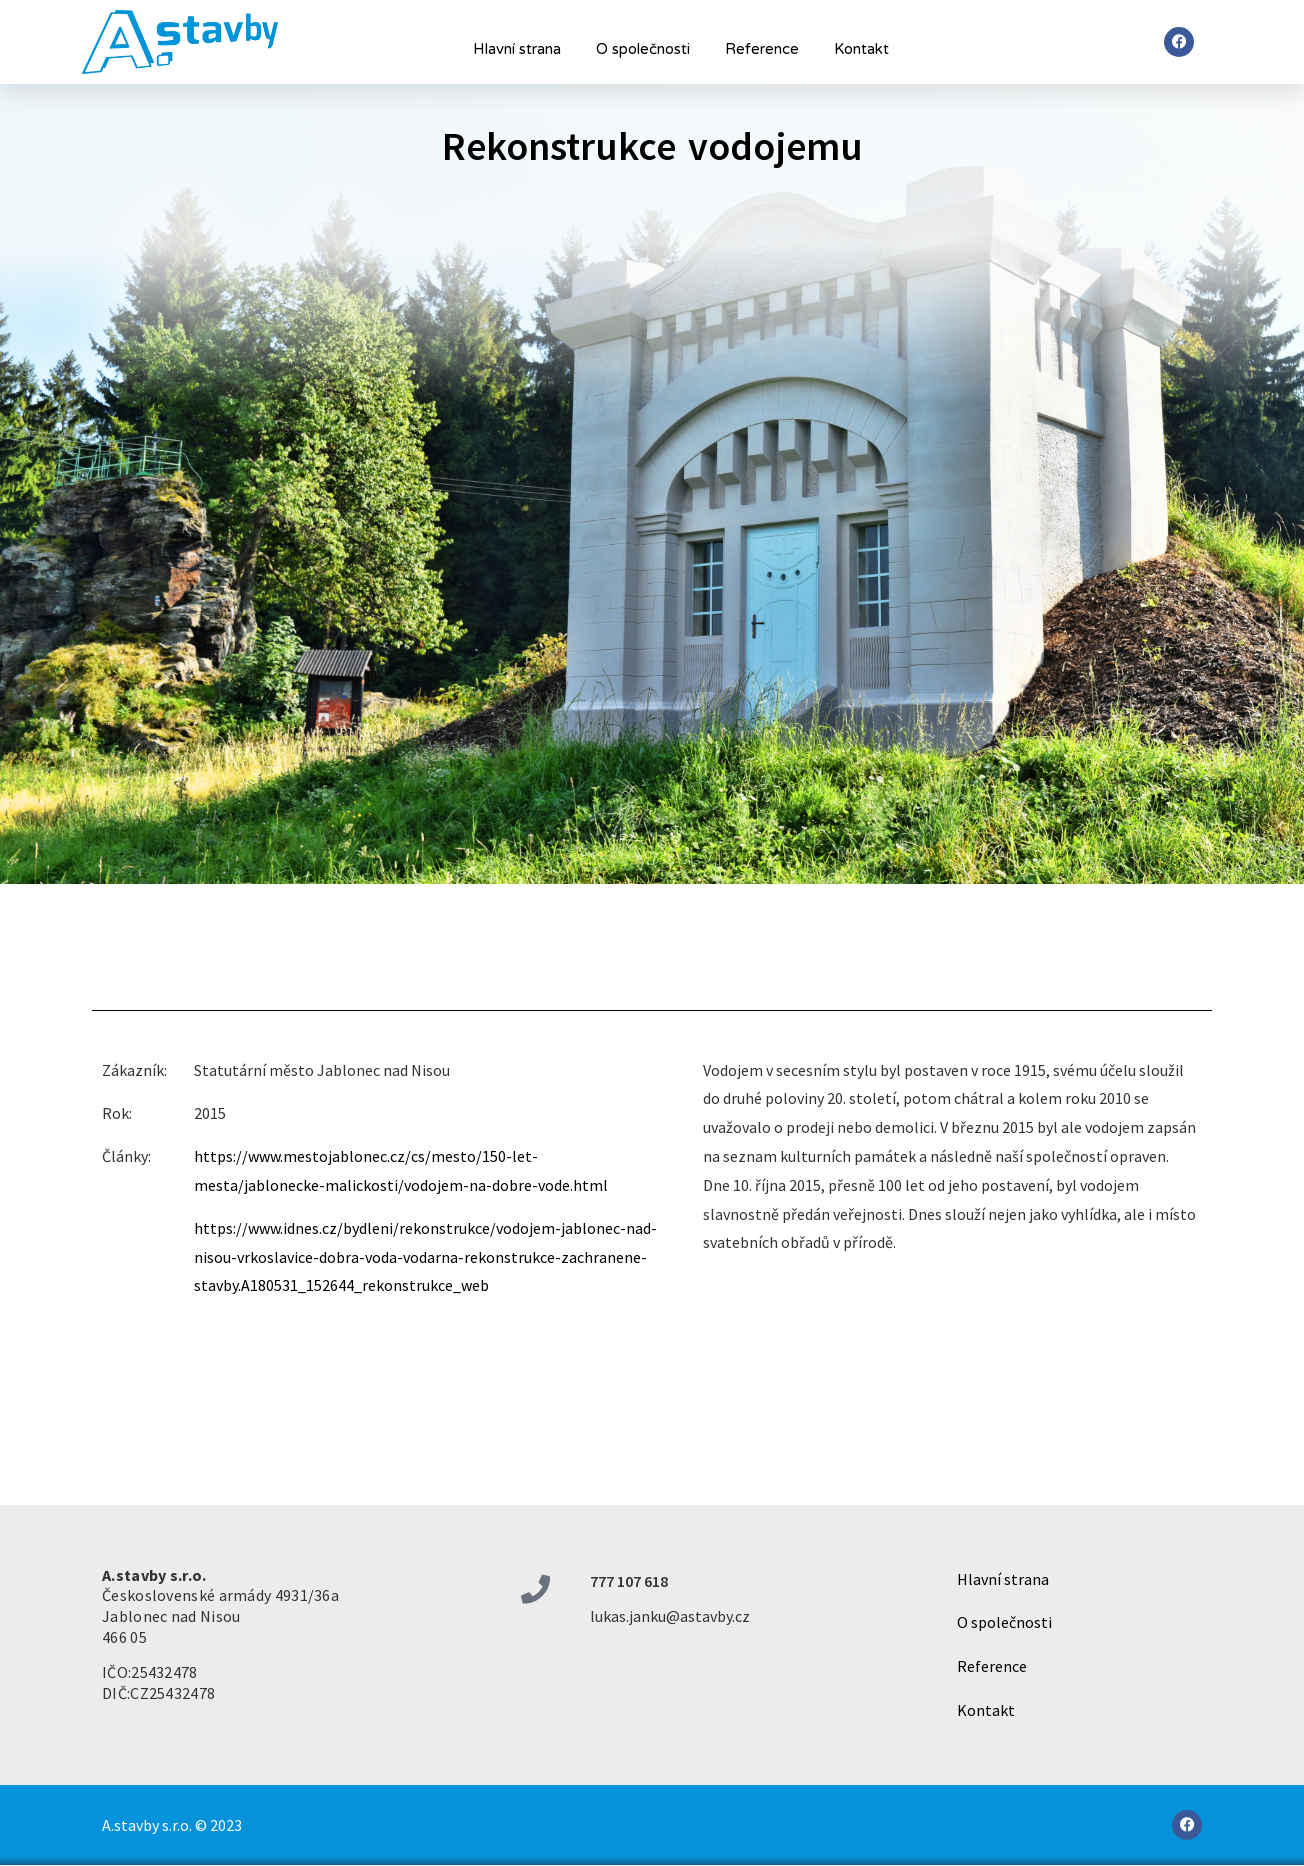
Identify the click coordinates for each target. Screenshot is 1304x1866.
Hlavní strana (517, 49)
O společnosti (643, 49)
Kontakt (861, 49)
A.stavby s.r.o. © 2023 (172, 1825)
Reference (762, 49)
